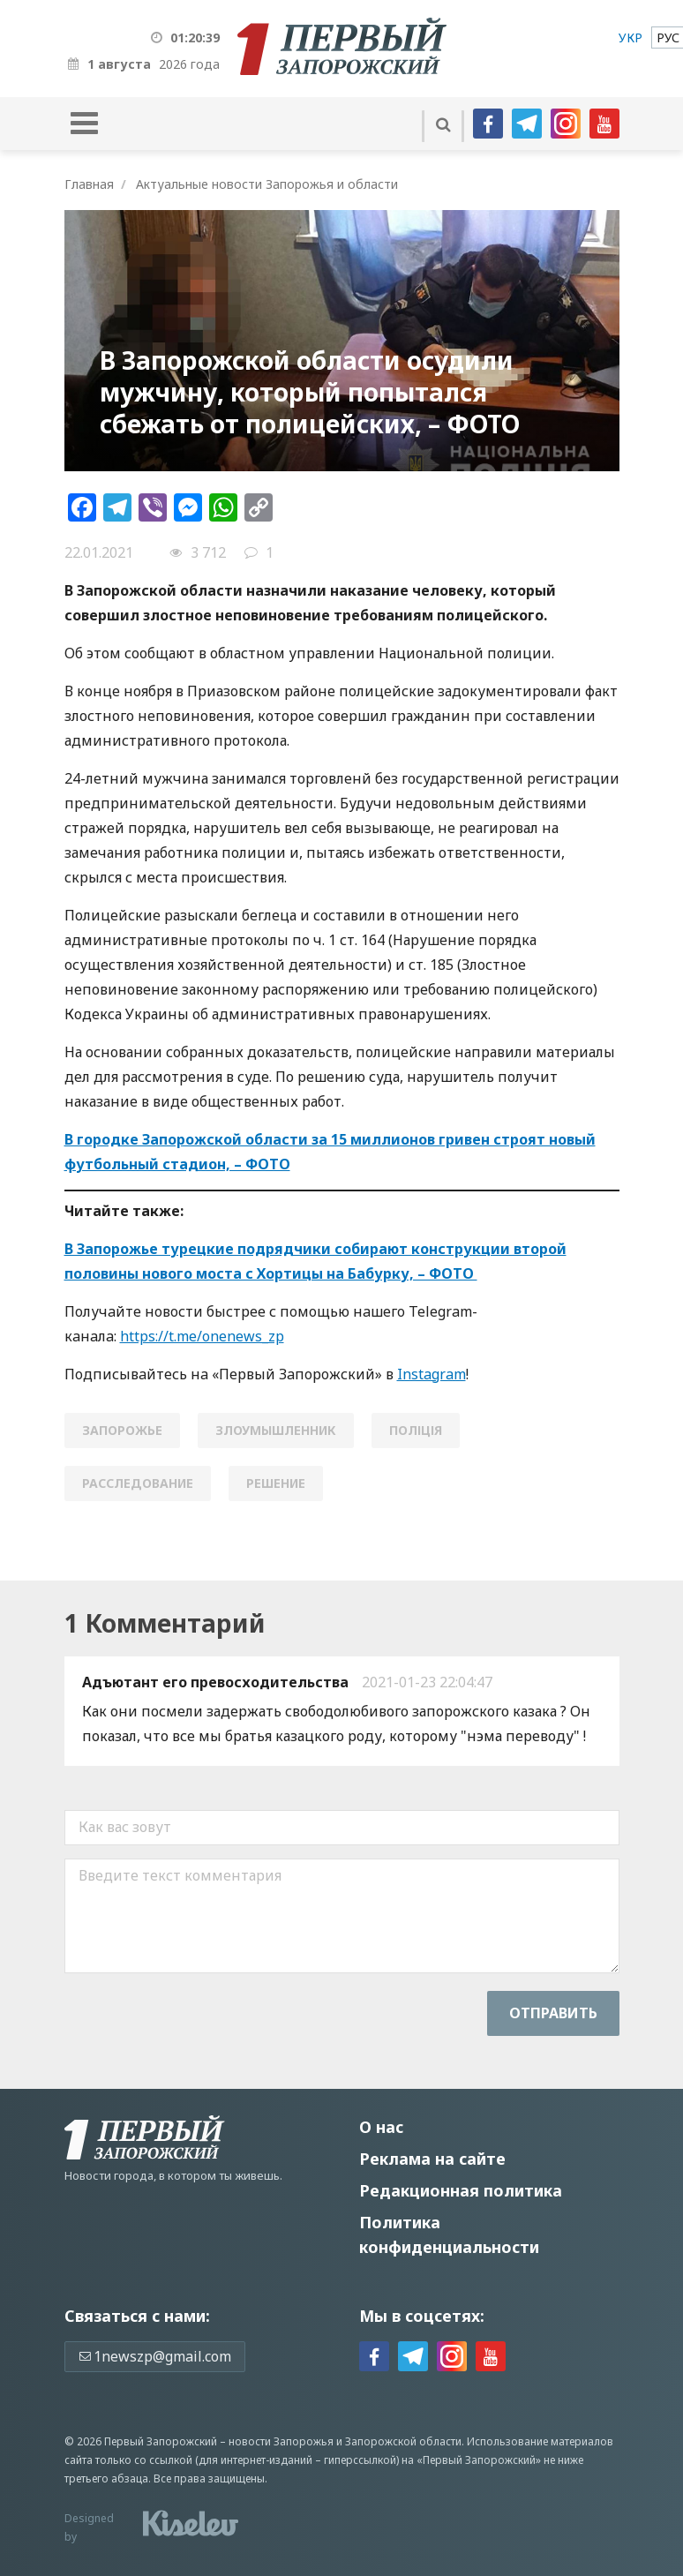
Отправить (553, 2013)
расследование (137, 1483)
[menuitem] (630, 37)
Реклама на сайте (432, 2158)
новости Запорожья (281, 2441)
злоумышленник (275, 1430)
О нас (381, 2126)
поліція (415, 1430)
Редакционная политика (460, 2190)
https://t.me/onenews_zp (202, 1336)
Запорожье (122, 1430)
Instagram (431, 1374)
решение (275, 1483)
